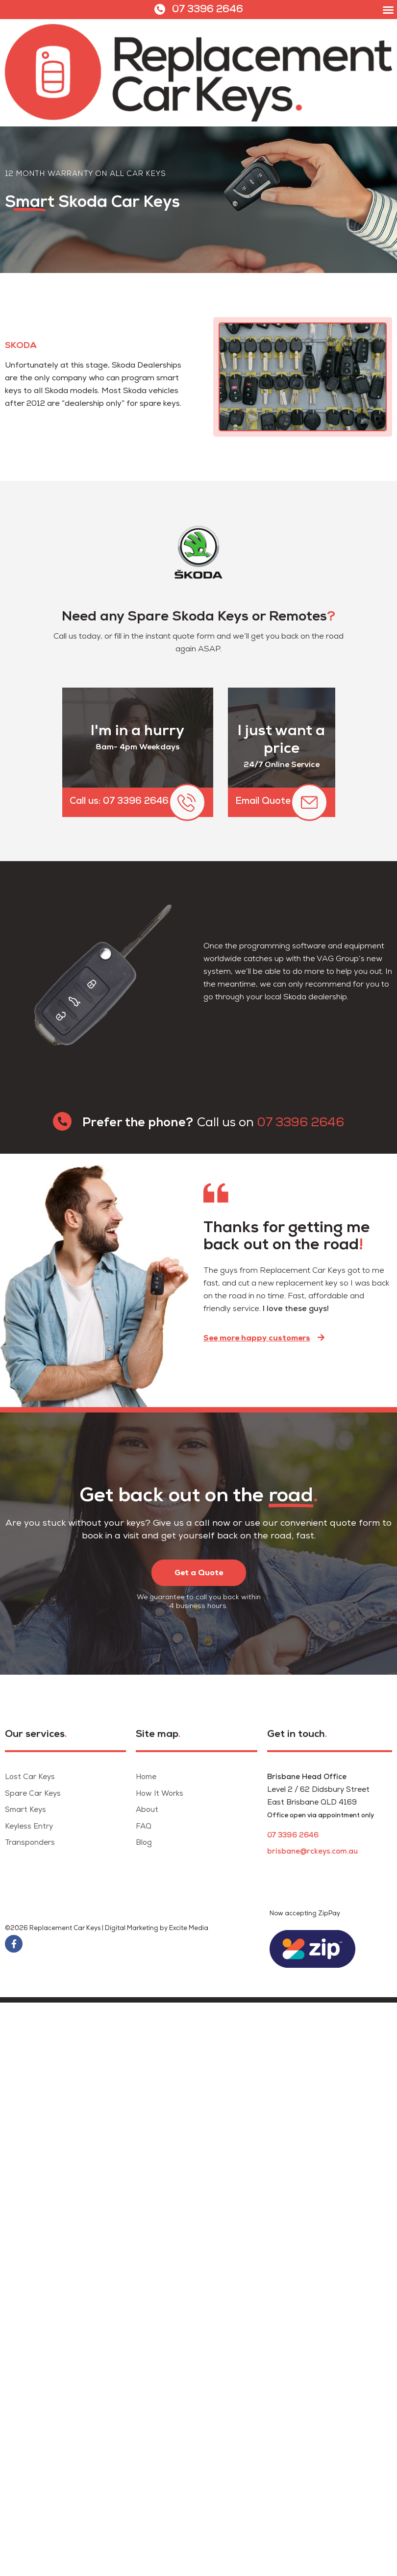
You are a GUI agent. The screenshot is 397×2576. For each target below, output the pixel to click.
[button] (388, 10)
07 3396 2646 (207, 9)
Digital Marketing (131, 1928)
